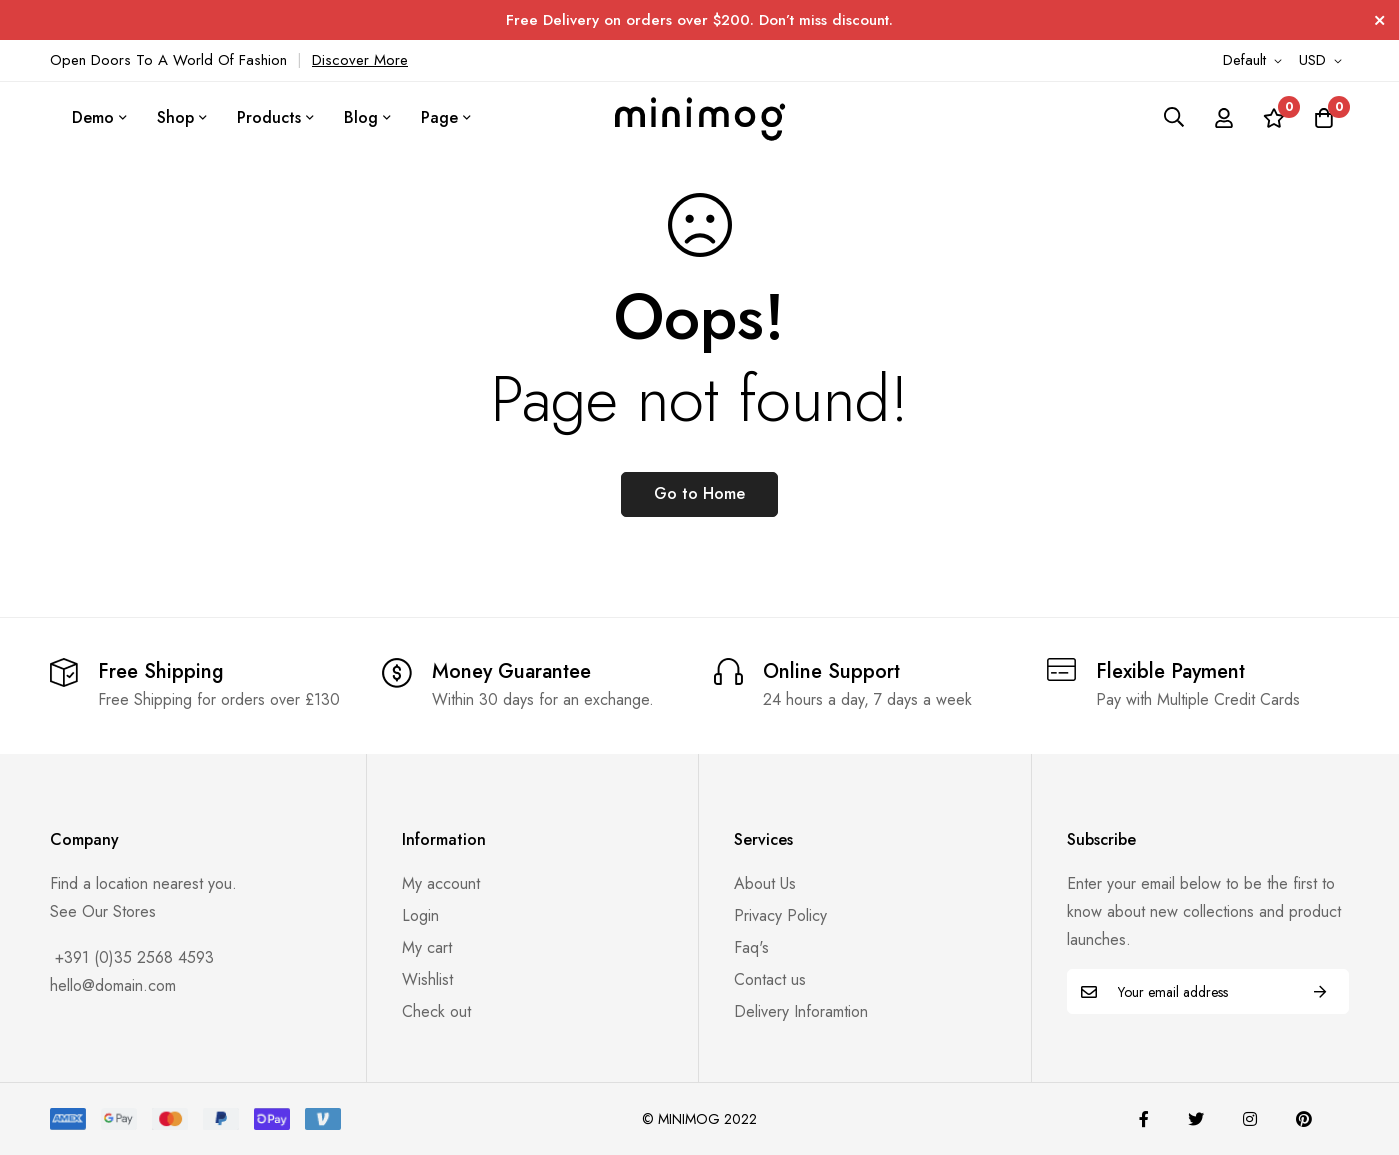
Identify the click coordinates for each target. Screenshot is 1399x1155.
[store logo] (700, 117)
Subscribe (1320, 991)
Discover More (360, 60)
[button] (1256, 61)
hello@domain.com (113, 985)
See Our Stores (103, 911)
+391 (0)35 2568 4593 (132, 957)
